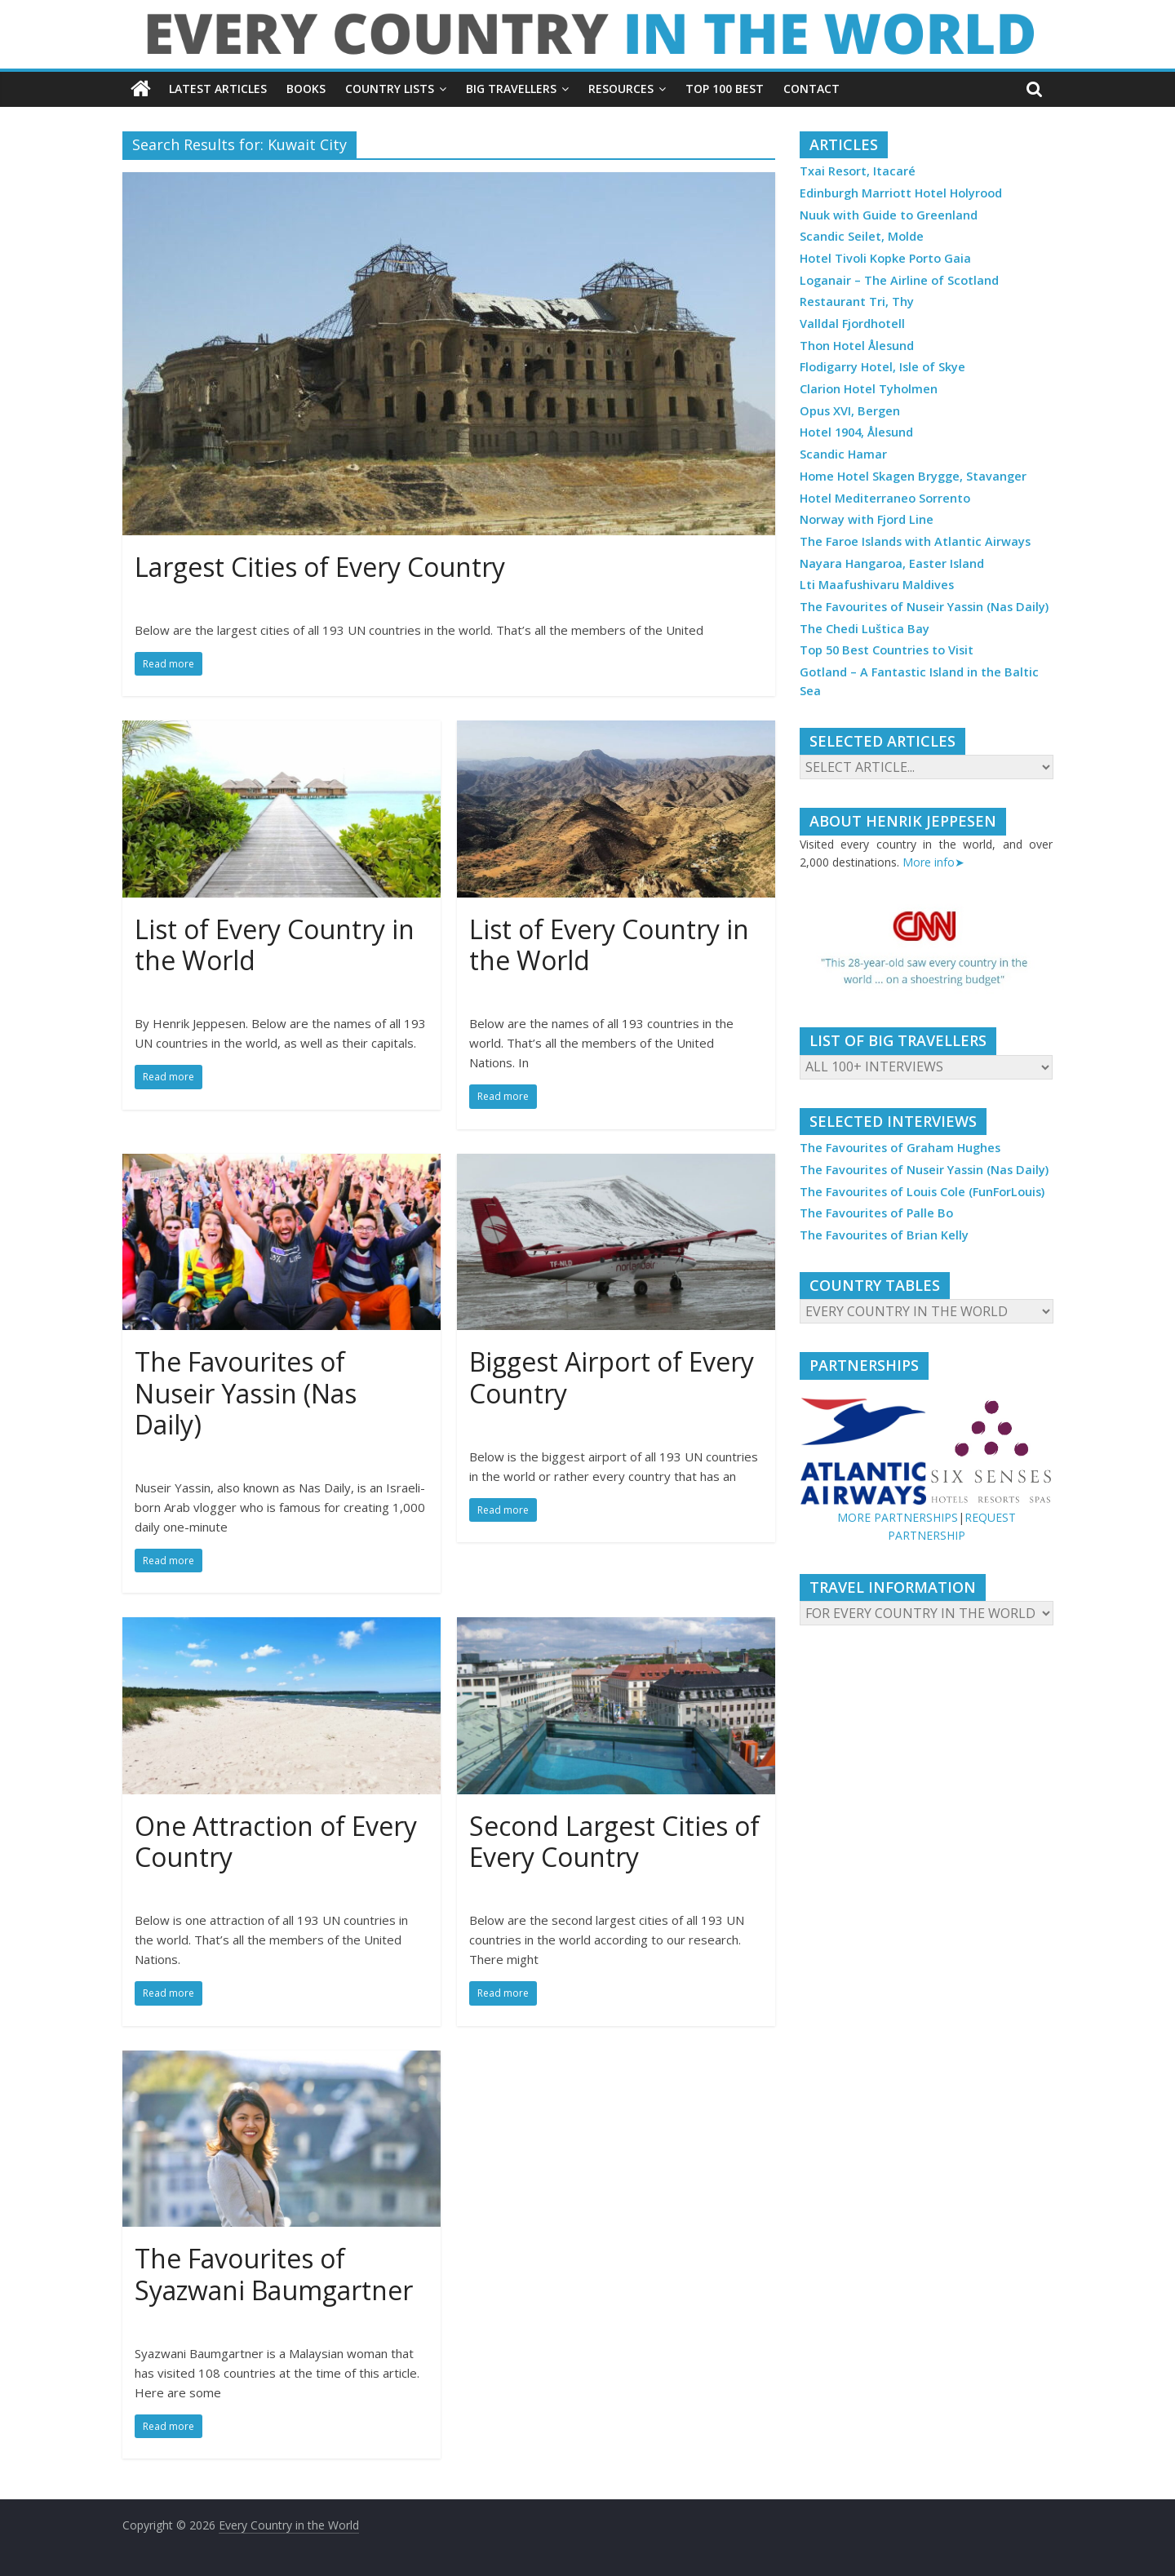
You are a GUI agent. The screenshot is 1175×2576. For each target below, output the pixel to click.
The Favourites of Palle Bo (876, 1213)
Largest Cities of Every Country (320, 566)
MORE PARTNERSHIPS (897, 1517)
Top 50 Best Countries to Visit (886, 650)
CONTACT (811, 88)
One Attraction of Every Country (276, 1841)
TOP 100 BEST (724, 88)
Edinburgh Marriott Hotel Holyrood (901, 193)
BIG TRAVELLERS (511, 88)
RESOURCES (621, 88)
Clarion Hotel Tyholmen (869, 389)
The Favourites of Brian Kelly (884, 1235)
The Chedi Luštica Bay (864, 628)
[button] (926, 950)
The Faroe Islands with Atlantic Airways (915, 541)
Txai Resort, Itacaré (858, 171)
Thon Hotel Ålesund (857, 345)
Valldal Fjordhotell (852, 323)
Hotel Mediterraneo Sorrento (885, 498)
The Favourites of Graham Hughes (900, 1147)
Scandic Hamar (843, 454)
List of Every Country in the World (275, 944)
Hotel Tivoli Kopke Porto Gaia (885, 258)
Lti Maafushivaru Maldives (877, 584)
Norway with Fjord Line (866, 519)
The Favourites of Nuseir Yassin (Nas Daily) (246, 1393)
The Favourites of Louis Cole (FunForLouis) (922, 1191)
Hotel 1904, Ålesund (856, 432)
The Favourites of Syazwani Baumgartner (274, 2274)
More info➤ (933, 862)
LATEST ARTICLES (218, 88)
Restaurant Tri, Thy (857, 301)
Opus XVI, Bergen (850, 411)
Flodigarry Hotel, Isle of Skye (882, 367)
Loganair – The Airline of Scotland (899, 280)
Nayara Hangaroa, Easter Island (892, 563)
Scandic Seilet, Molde (862, 236)
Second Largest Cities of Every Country (614, 1841)
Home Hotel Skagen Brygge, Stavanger (913, 476)
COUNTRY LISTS (389, 88)
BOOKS (306, 88)
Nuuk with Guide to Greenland (889, 215)
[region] (926, 950)
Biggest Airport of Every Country (611, 1377)
